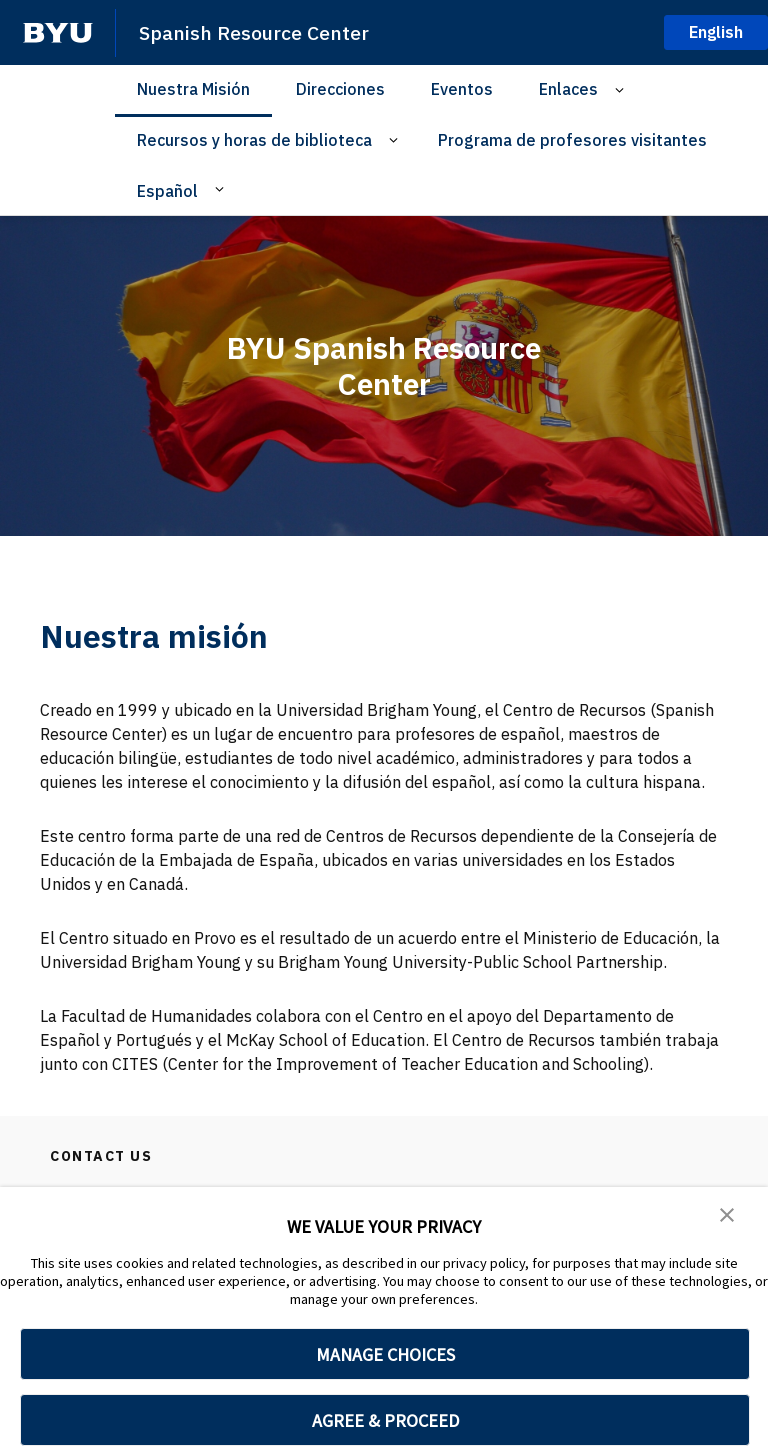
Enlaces (568, 89)
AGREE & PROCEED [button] (385, 1420)
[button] (728, 1216)
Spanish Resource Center (263, 32)
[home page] (58, 33)
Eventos (462, 89)
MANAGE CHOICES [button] (385, 1354)
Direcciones (340, 89)
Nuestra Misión (193, 89)
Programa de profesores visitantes (572, 140)
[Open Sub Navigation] (622, 89)
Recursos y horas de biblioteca (254, 140)
